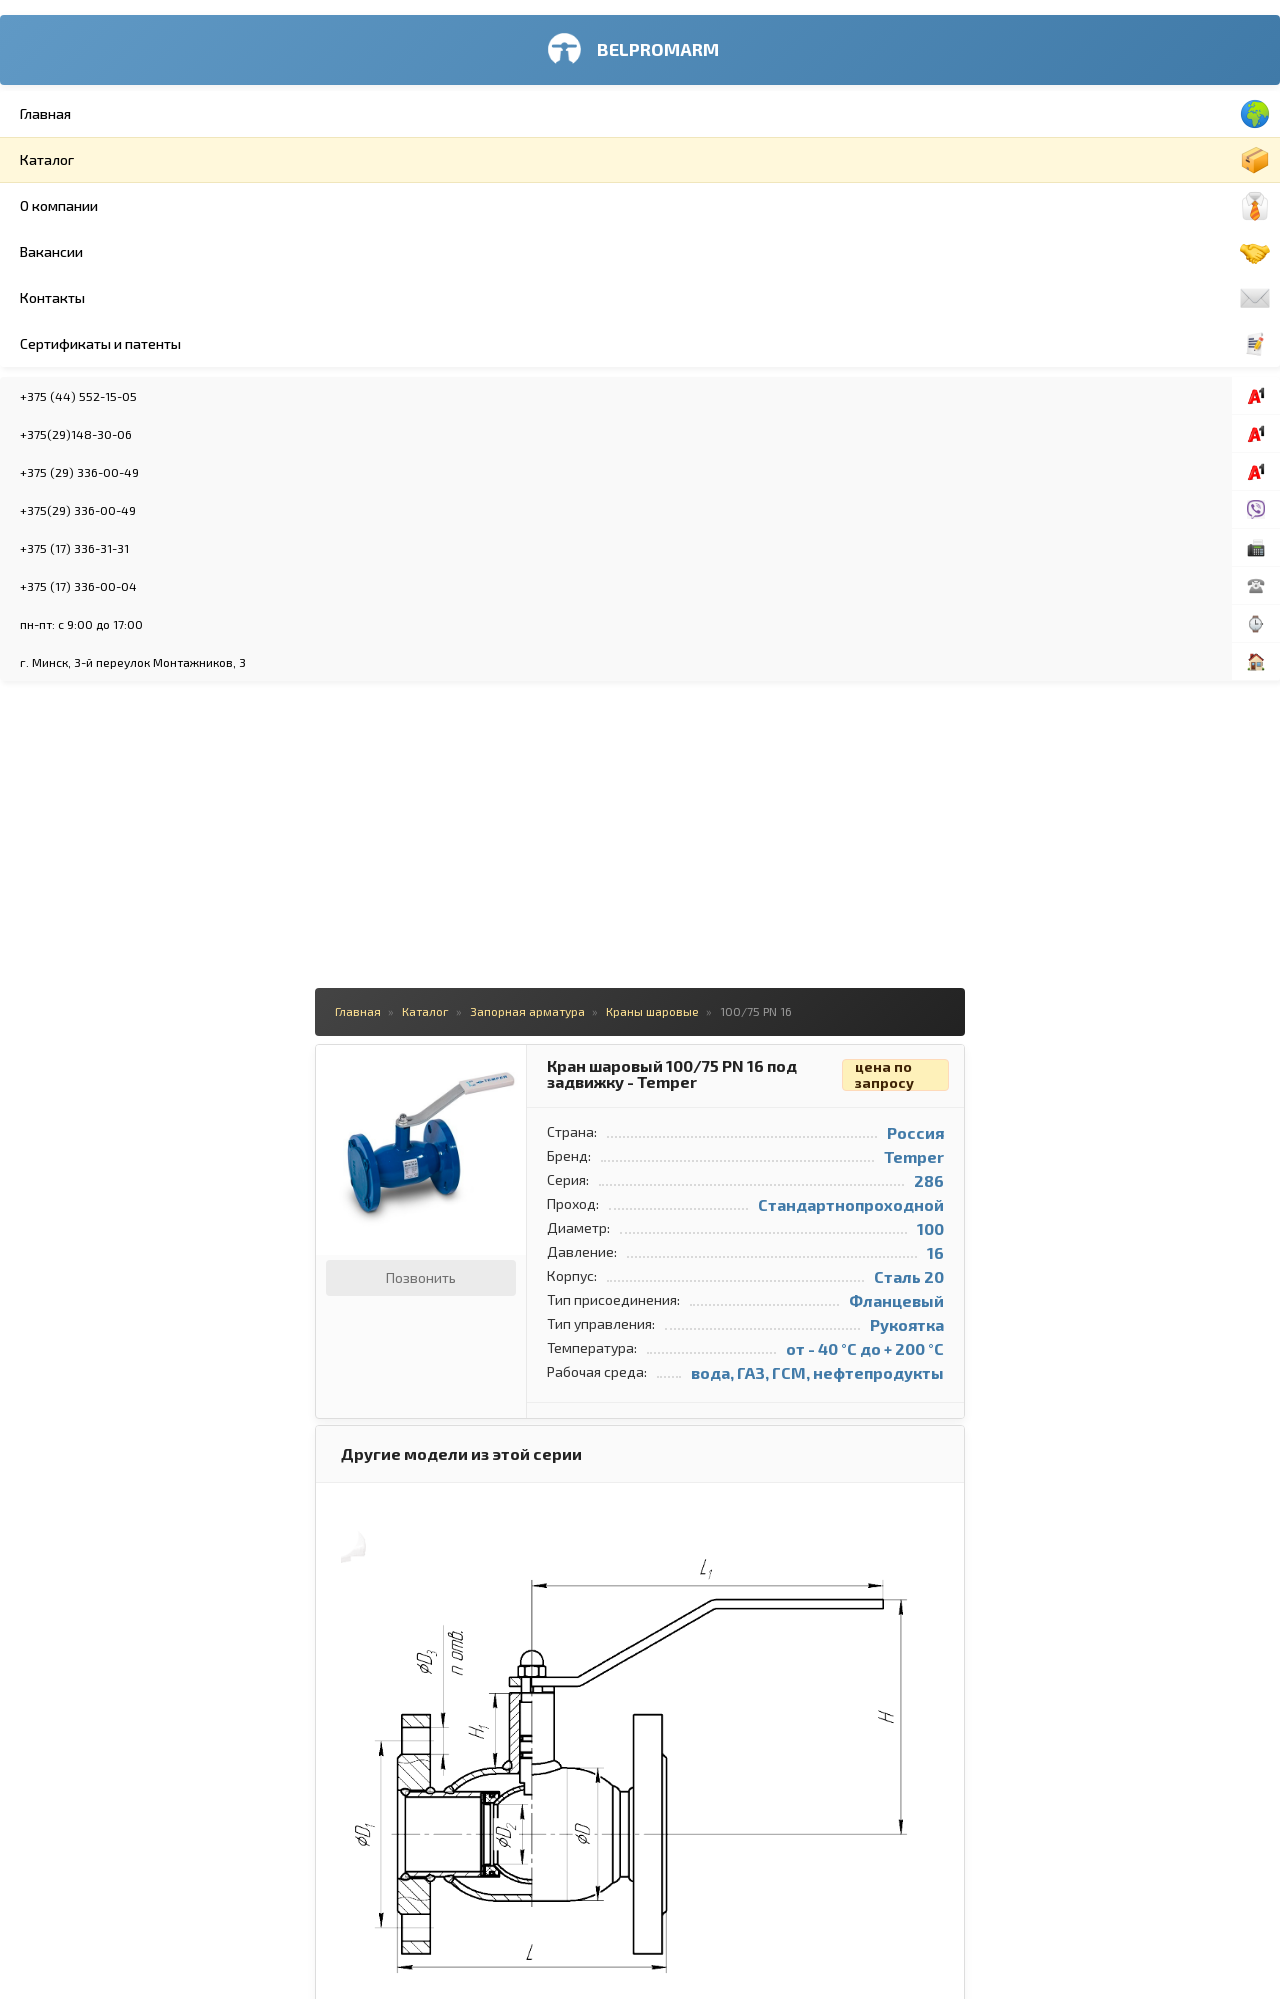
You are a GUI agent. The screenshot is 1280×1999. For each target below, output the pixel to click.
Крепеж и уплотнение (1035, 160)
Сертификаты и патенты (165, 344)
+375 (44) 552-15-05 (123, 396)
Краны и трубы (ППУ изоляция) (1062, 320)
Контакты (165, 298)
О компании (165, 206)
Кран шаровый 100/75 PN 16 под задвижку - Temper (642, 101)
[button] (478, 90)
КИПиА (991, 280)
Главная (165, 114)
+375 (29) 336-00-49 (124, 472)
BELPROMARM (153, 49)
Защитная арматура (1031, 200)
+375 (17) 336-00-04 (123, 586)
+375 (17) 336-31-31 (119, 548)
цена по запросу (854, 102)
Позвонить (391, 304)
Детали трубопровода (1037, 120)
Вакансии (165, 252)
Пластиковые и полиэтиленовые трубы (1086, 240)
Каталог (165, 160)
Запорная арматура (1030, 80)
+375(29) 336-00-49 (123, 510)
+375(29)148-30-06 (121, 434)
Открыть (892, 1102)
